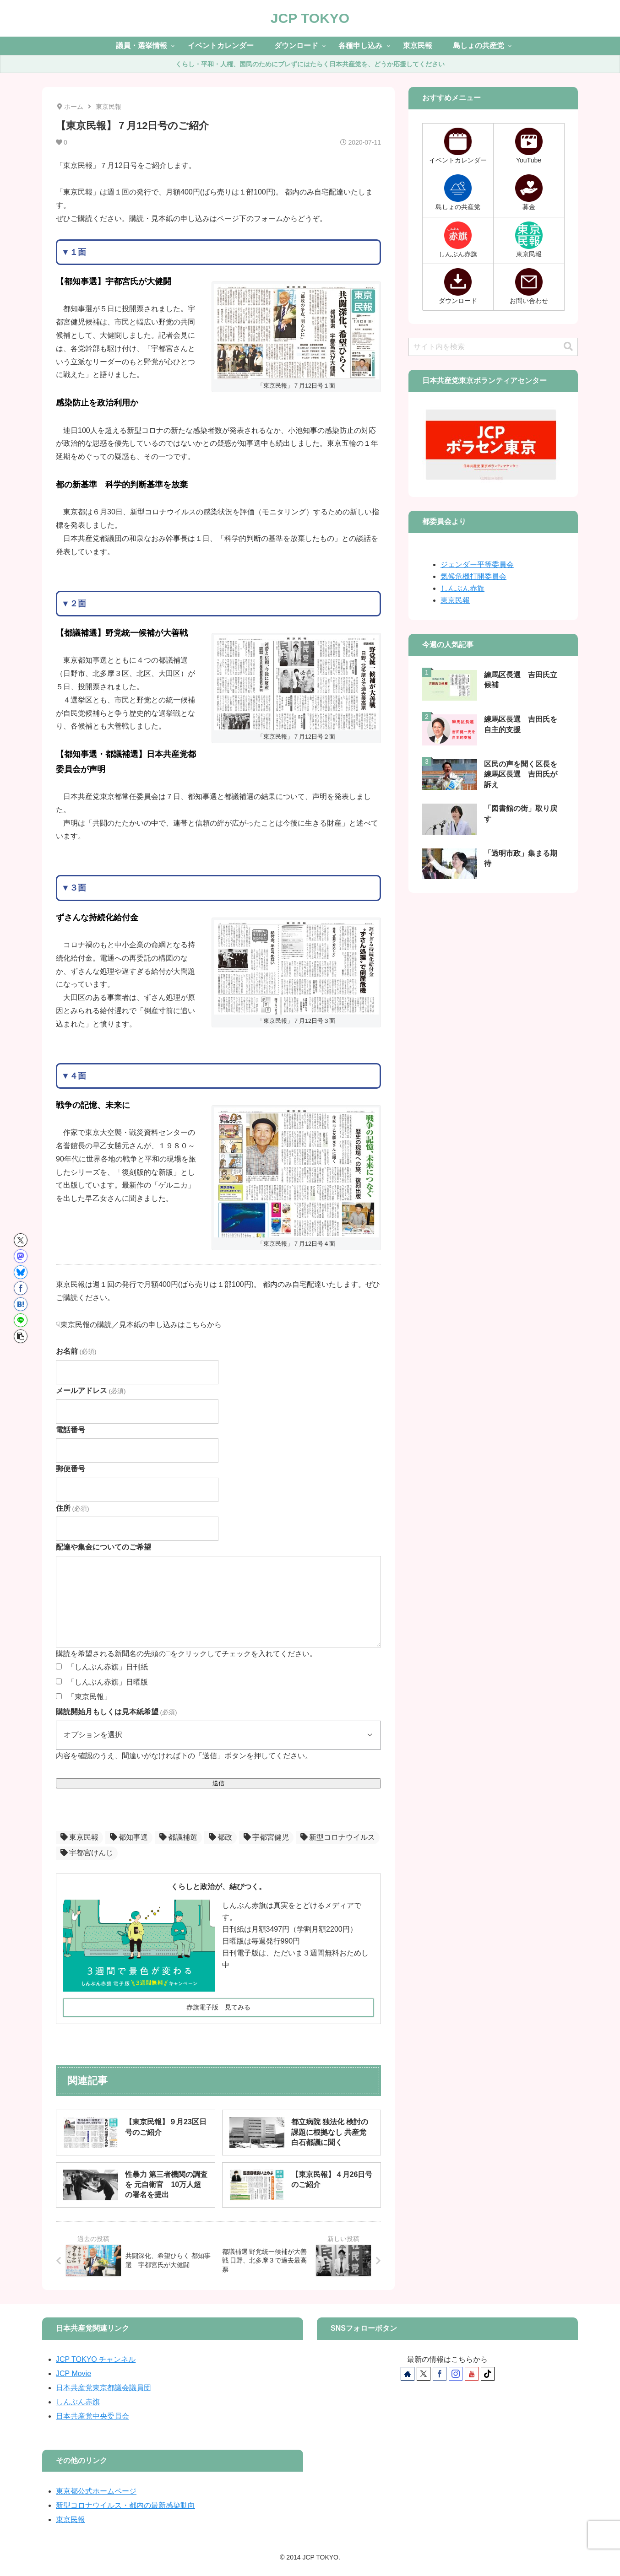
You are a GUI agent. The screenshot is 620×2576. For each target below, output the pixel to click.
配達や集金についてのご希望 (103, 1547)
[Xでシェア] (20, 1240)
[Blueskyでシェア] (20, 1272)
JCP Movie (73, 2373)
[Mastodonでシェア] (20, 1256)
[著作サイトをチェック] (407, 2374)
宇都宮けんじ (86, 1853)
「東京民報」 (89, 1697)
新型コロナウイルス (337, 1837)
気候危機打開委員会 (473, 576)
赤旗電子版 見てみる (218, 2007)
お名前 (76, 1351)
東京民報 (79, 1837)
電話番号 (70, 1430)
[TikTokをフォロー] (488, 2374)
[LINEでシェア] (20, 1320)
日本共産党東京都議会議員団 (103, 2388)
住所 (72, 1508)
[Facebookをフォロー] (439, 2374)
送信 (218, 1783)
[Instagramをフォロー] (455, 2374)
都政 (220, 1837)
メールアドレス (90, 1390)
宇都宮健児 (266, 1837)
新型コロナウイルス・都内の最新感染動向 (125, 2505)
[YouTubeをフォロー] (472, 2374)
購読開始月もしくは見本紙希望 (116, 1712)
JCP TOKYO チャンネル (96, 2359)
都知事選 (129, 1837)
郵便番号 (70, 1469)
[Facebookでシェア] (20, 1288)
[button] (20, 1336)
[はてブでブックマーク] (20, 1304)
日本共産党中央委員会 (92, 2416)
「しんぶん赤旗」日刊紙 (107, 1667)
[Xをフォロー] (423, 2374)
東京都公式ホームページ (96, 2491)
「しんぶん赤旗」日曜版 (107, 1682)
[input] (493, 347)
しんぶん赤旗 (462, 588)
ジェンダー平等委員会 (477, 564)
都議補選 (178, 1837)
